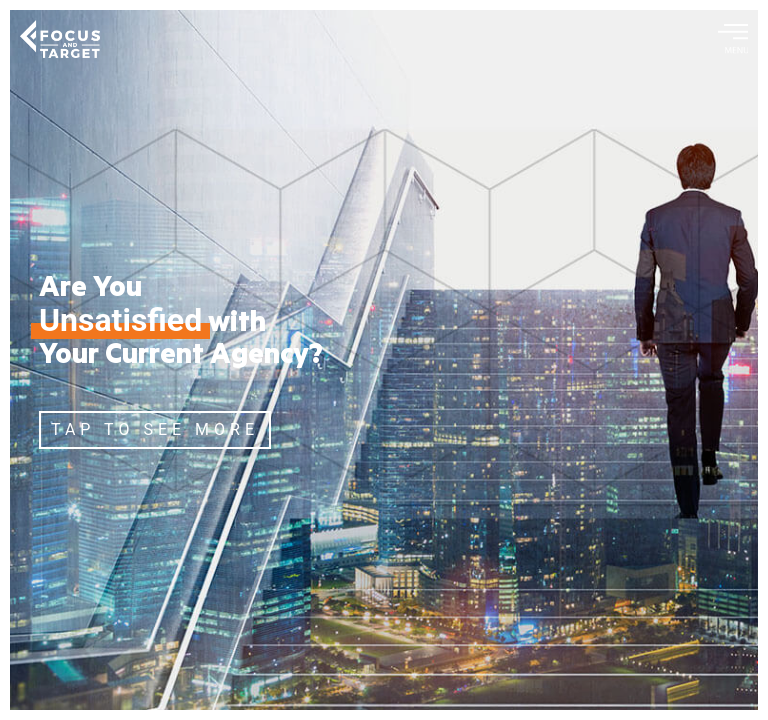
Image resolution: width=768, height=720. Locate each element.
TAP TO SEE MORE (155, 429)
